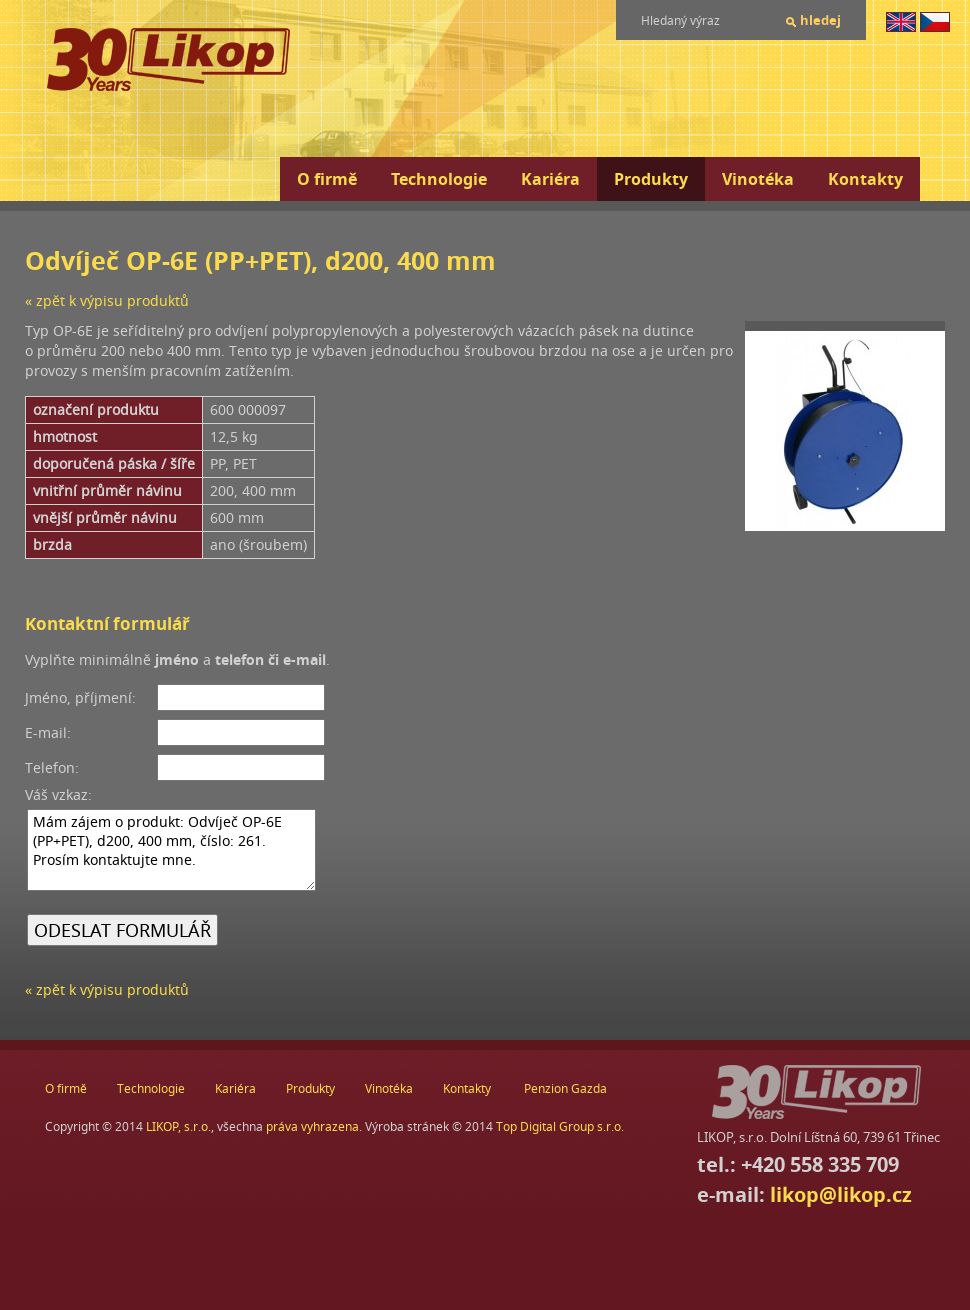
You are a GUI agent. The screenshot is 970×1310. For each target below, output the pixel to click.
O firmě (327, 179)
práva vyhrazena (312, 1126)
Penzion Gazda (565, 1088)
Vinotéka (758, 179)
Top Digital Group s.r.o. (560, 1126)
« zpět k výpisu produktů (107, 300)
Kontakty (865, 179)
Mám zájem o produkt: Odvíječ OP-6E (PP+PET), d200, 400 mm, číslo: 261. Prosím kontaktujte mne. (171, 850)
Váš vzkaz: (58, 794)
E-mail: (48, 732)
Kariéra (550, 179)
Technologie (439, 179)
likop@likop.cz (841, 1194)
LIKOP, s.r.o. (178, 1126)
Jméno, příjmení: (80, 697)
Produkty (651, 179)
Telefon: (52, 767)
